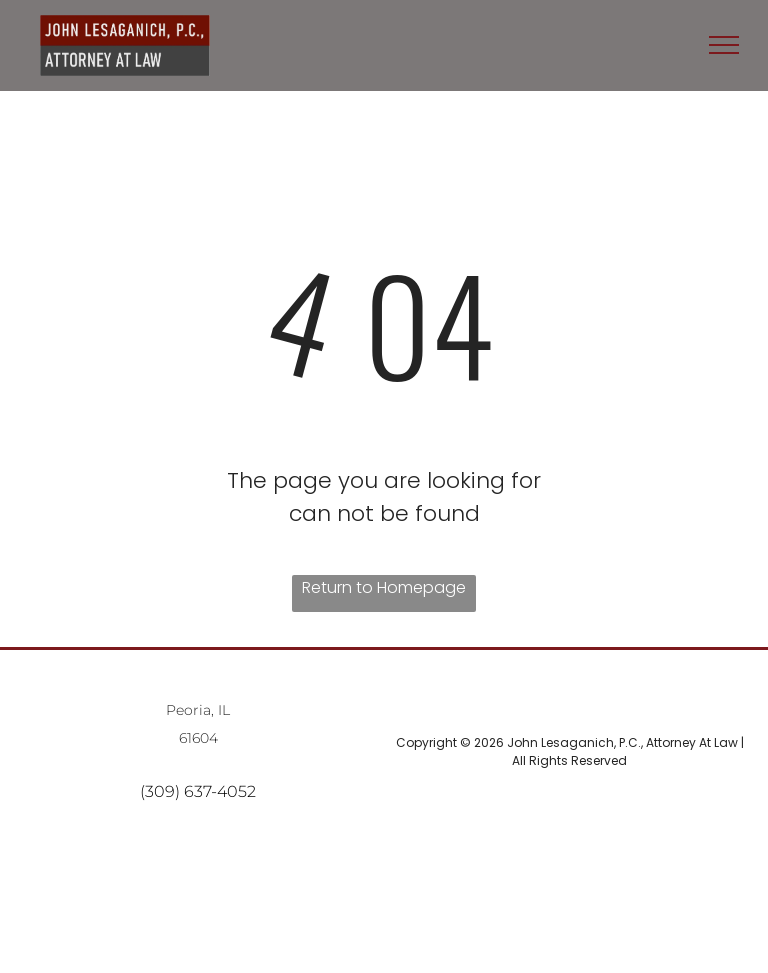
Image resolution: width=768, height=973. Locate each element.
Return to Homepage (384, 587)
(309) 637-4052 (198, 791)
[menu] (724, 45)
